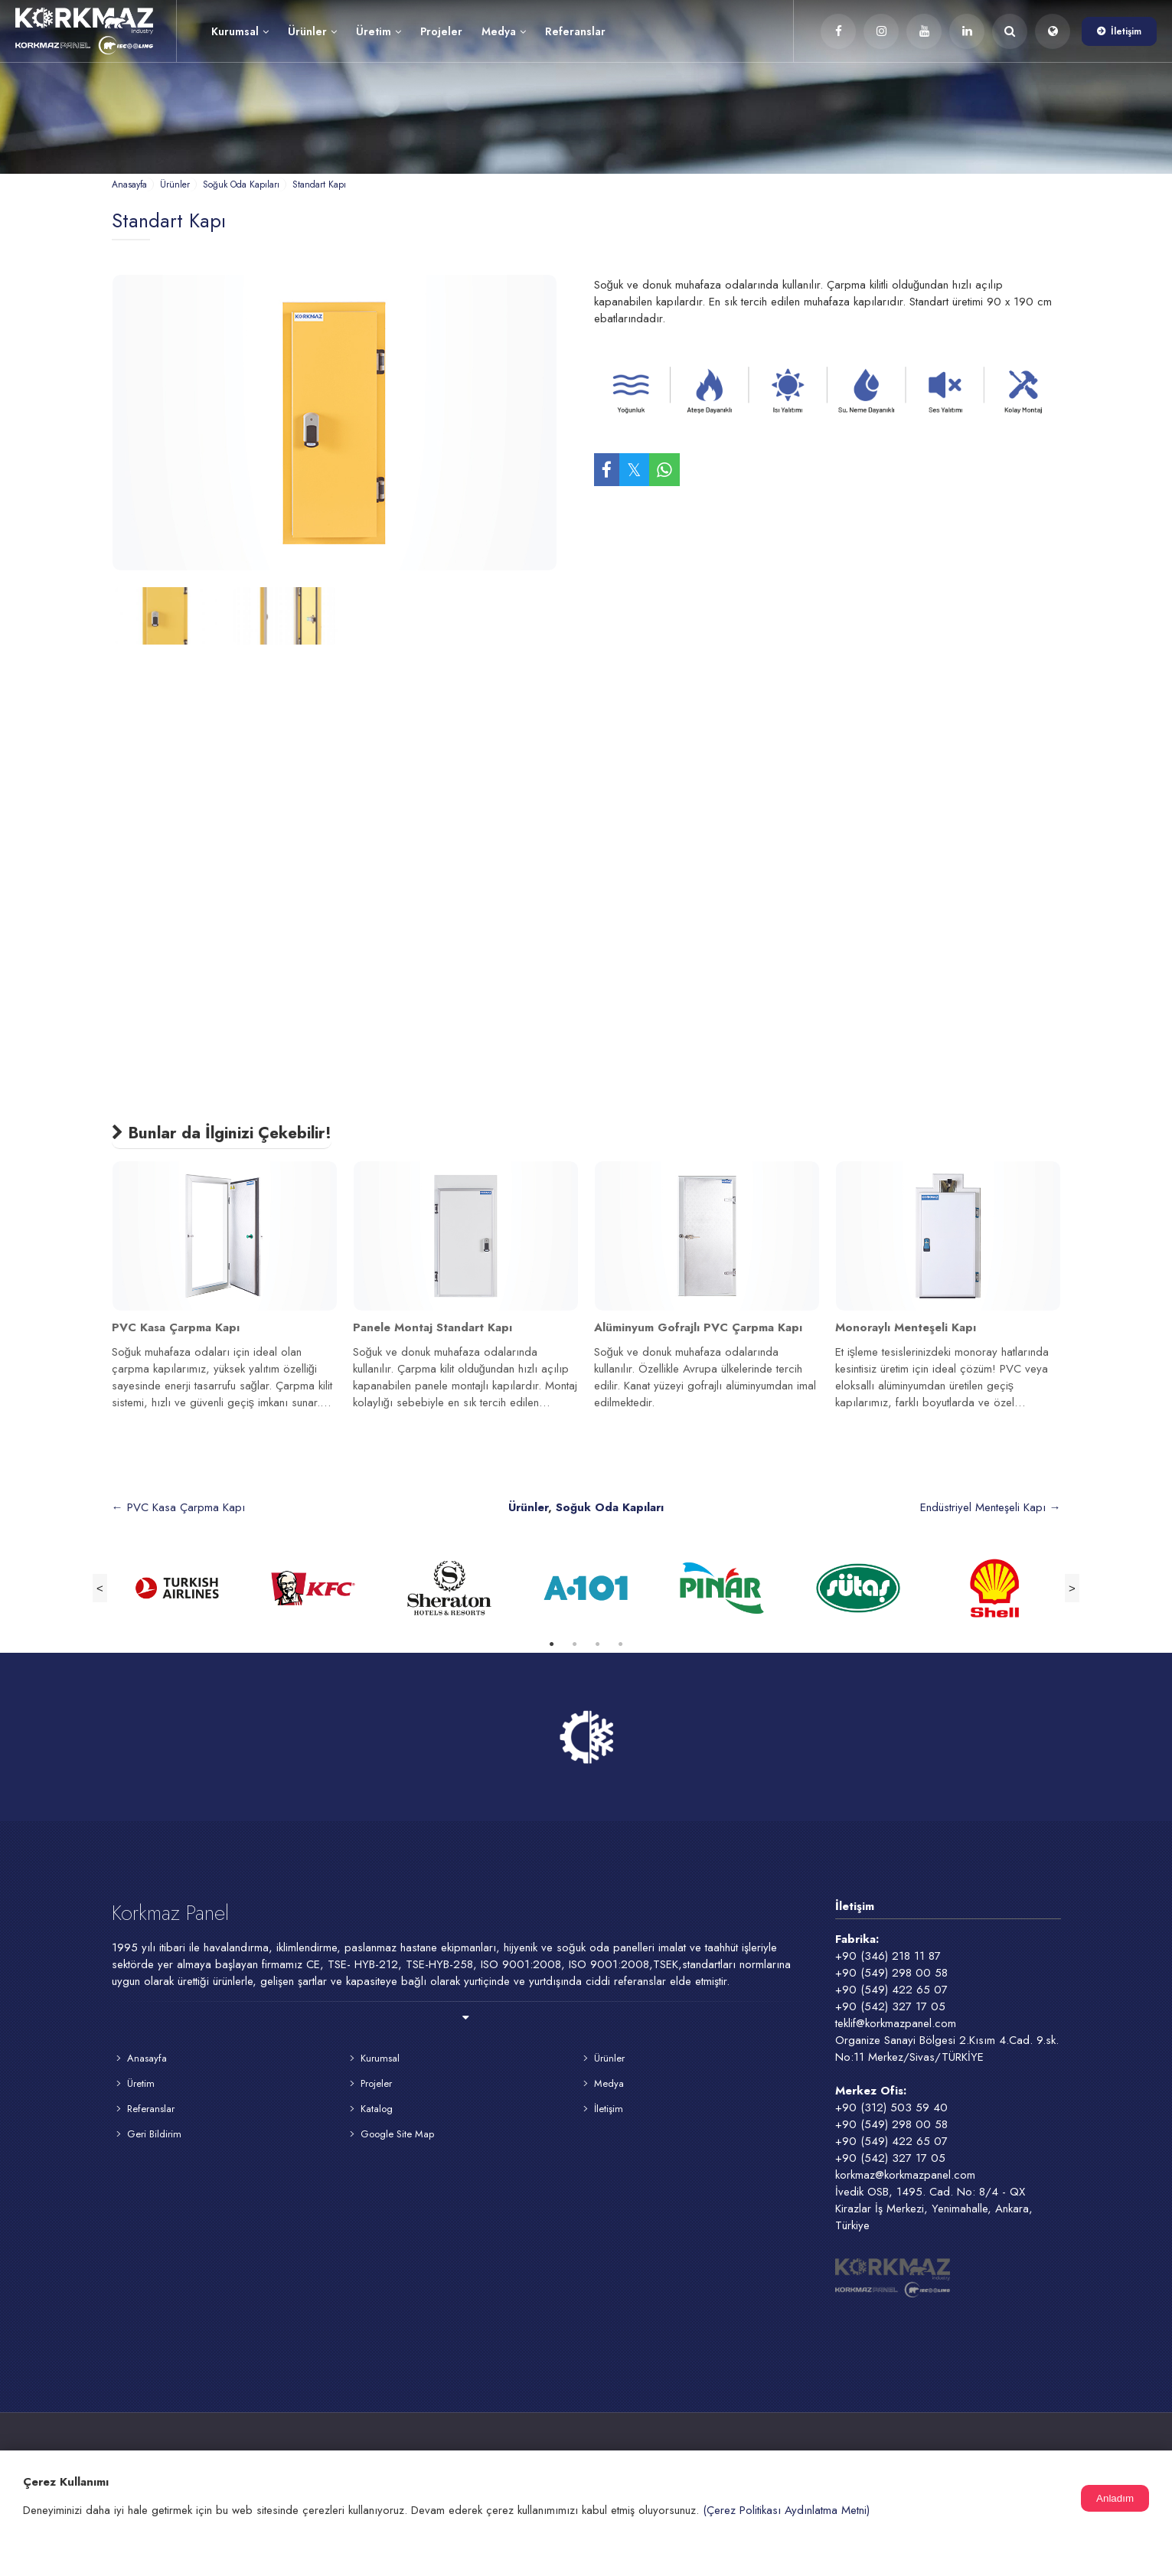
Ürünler (312, 31)
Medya (504, 31)
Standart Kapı (169, 220)
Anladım (1115, 2498)
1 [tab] (552, 1648)
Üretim (378, 31)
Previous (100, 1587)
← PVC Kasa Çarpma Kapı (178, 1507)
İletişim (1126, 31)
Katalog (377, 2108)
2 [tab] (575, 1648)
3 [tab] (598, 1648)
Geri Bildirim (154, 2134)
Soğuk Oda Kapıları (610, 1507)
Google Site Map (397, 2134)
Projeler (441, 31)
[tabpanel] (180, 1588)
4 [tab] (620, 1648)
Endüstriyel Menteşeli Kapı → (990, 1507)
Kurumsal (240, 31)
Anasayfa (147, 2058)
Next (1072, 1587)
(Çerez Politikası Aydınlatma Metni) (786, 2510)
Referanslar (575, 31)
